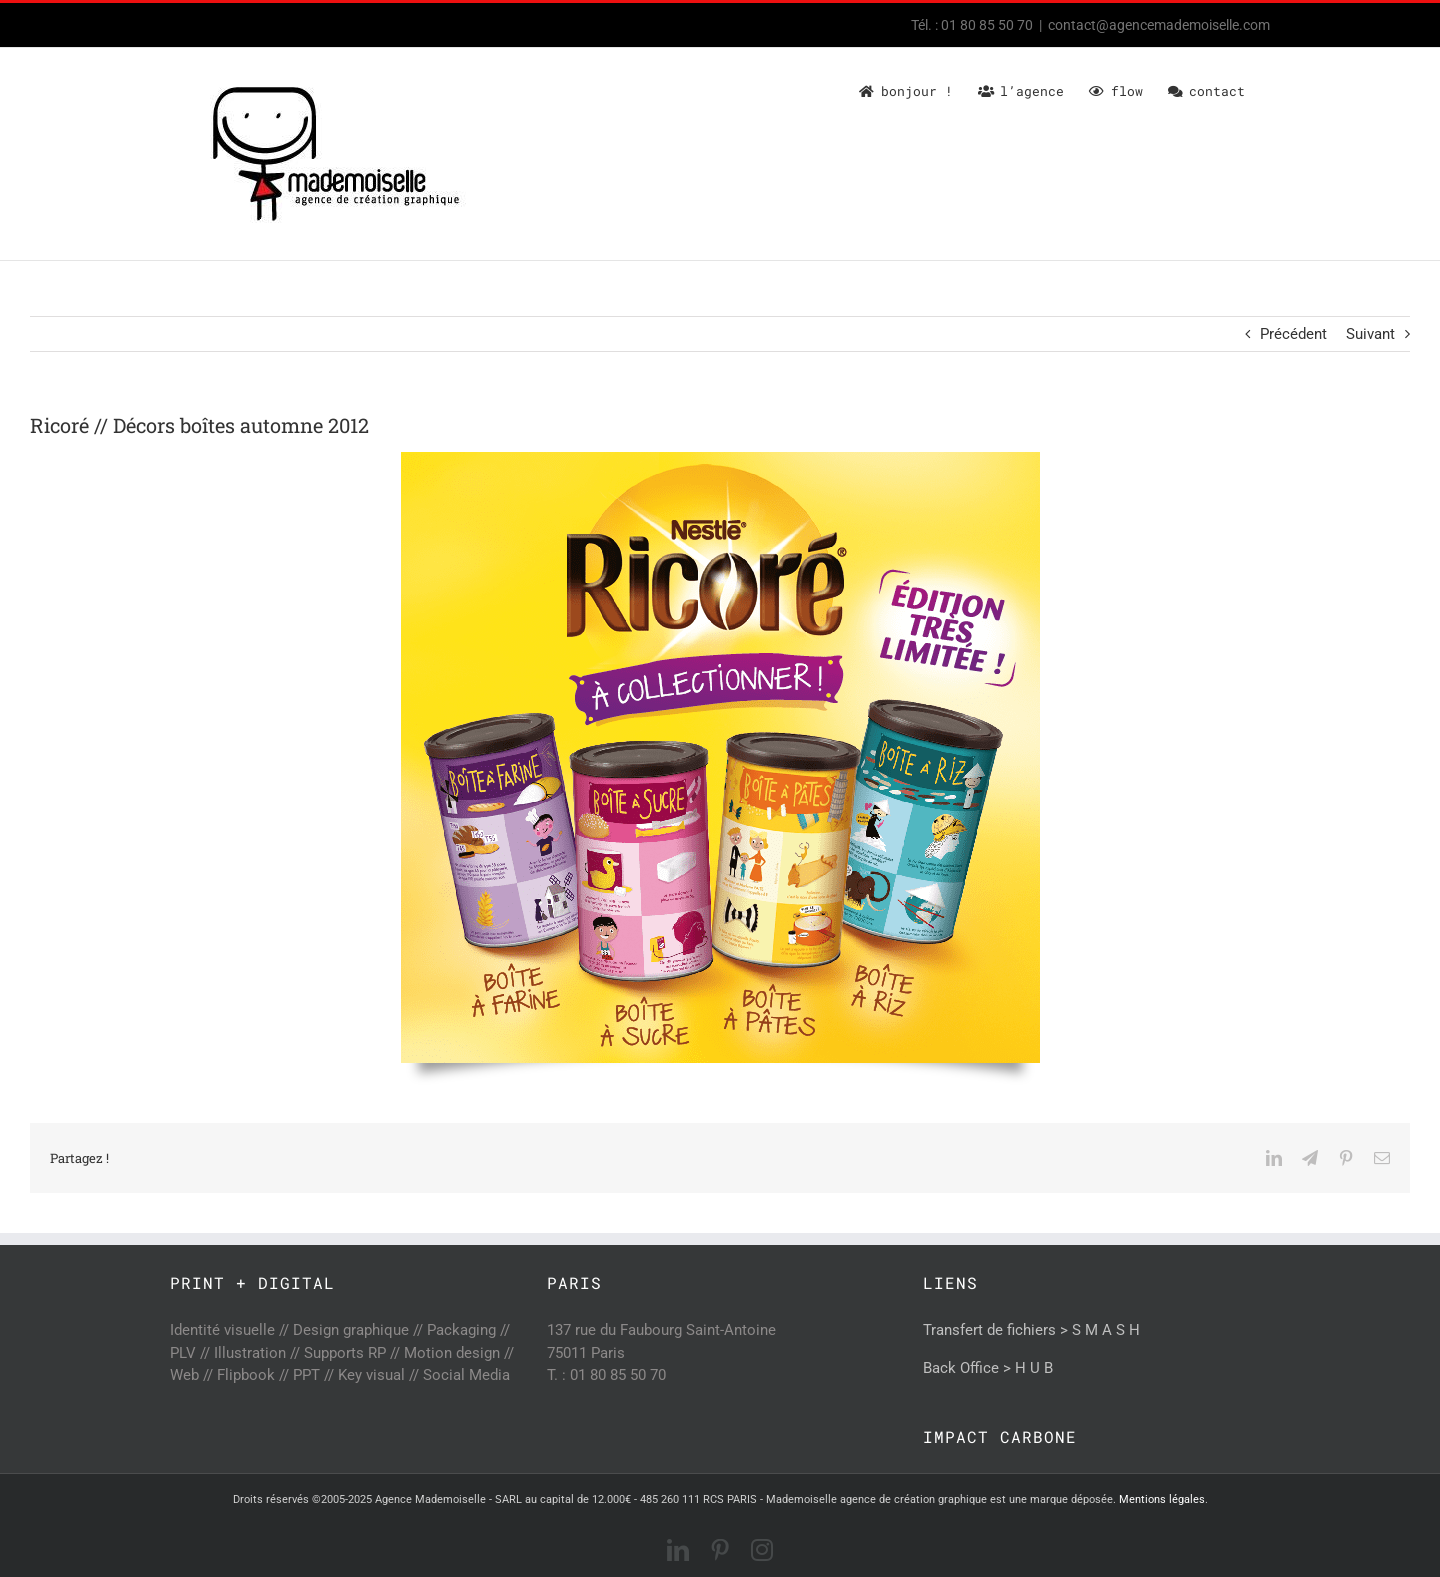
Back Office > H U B (988, 1368)
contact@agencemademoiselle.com (1159, 25)
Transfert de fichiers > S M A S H (1031, 1330)
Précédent (1293, 334)
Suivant (1370, 334)
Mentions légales (1162, 1499)
